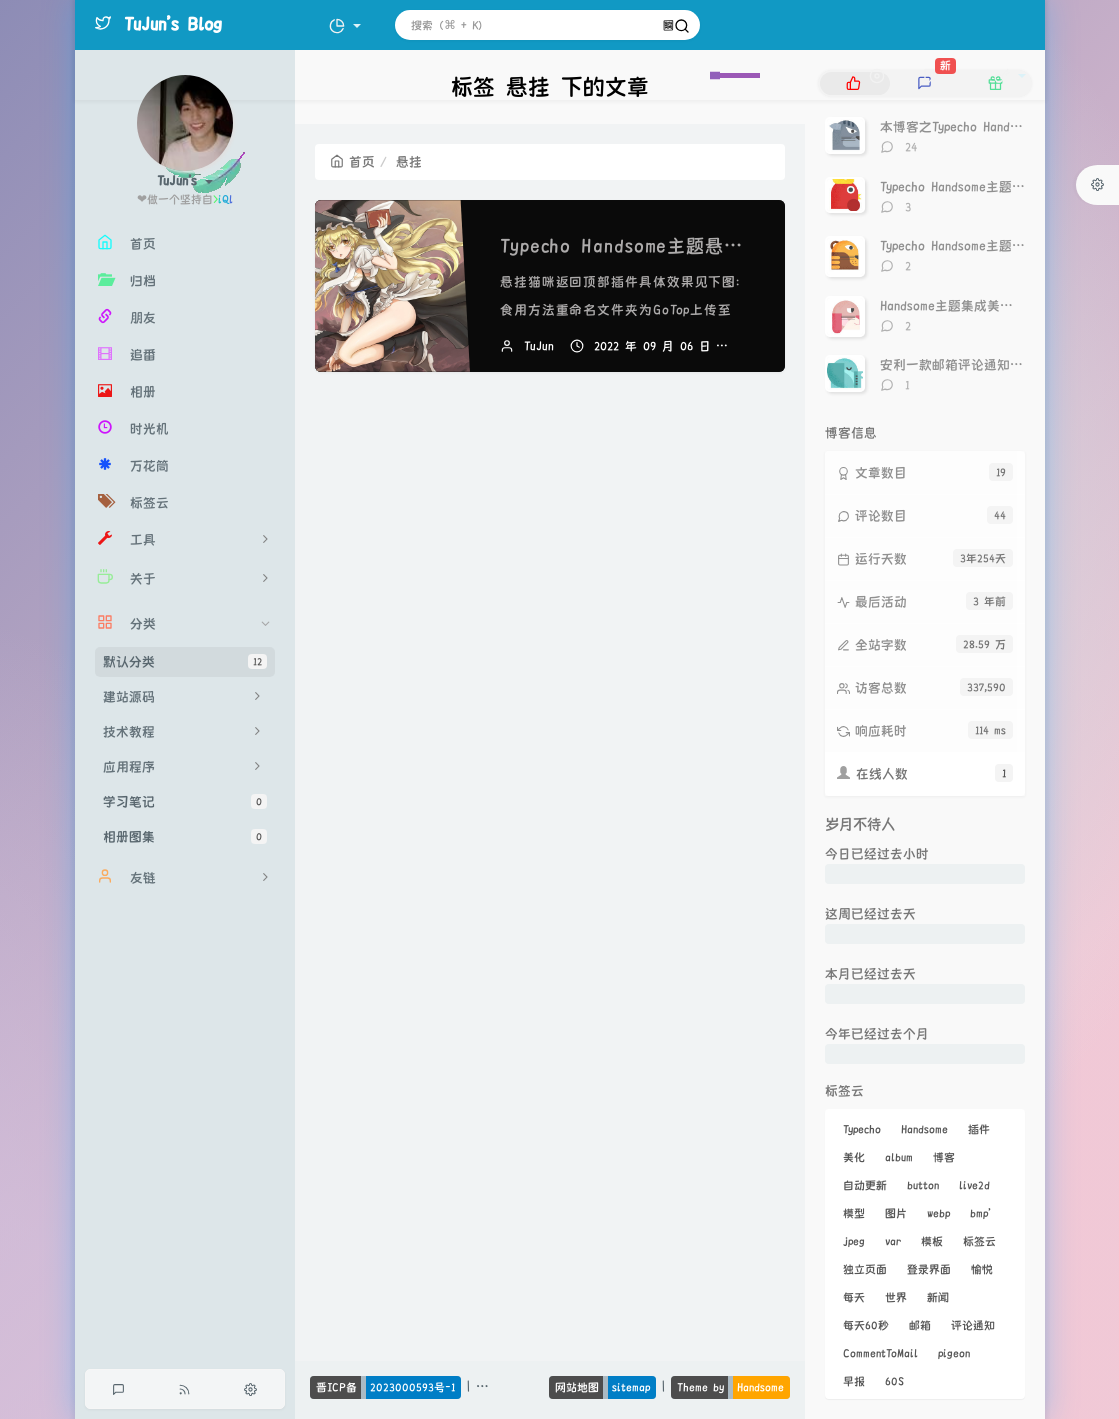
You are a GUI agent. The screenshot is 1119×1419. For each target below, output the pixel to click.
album (899, 1157)
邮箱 (920, 1325)
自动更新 (865, 1185)
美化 (854, 1157)
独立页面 (865, 1269)
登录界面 (929, 1269)
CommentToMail (880, 1353)
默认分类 (185, 661)
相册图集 (185, 836)
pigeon (954, 1353)
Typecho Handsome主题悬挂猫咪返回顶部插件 (697, 246)
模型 (854, 1213)
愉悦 (982, 1269)
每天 (854, 1297)
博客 (944, 1157)
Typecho (862, 1129)
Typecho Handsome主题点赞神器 (972, 187)
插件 (979, 1129)
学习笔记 (185, 801)
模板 (932, 1241)
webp (938, 1213)
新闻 (938, 1297)
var (893, 1241)
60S (894, 1381)
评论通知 (973, 1325)
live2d (974, 1185)
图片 (896, 1213)
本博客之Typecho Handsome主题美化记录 (998, 127)
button (923, 1185)
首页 (352, 162)
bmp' (980, 1213)
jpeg (854, 1241)
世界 (896, 1297)
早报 (854, 1381)
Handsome (924, 1129)
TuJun (539, 346)
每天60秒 (866, 1325)
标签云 (979, 1241)
